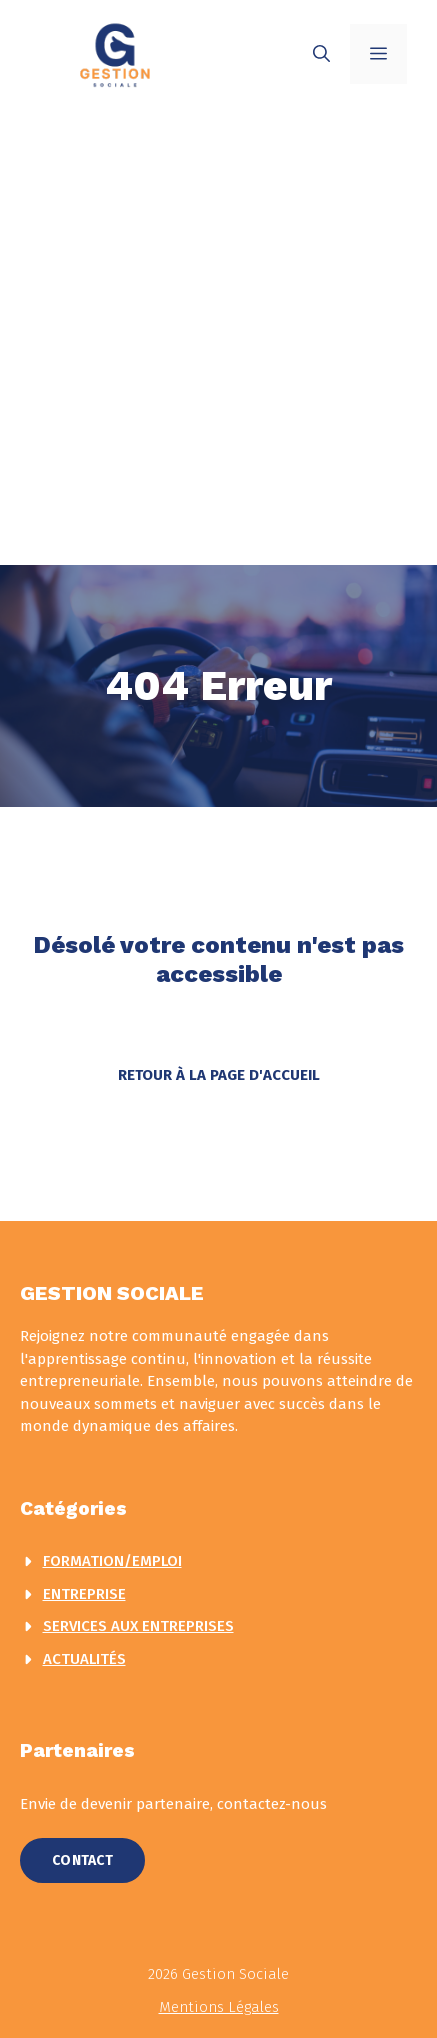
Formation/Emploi (112, 1561)
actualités (84, 1659)
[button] (321, 54)
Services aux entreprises (138, 1626)
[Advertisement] (218, 336)
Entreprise (84, 1594)
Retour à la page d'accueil (219, 1075)
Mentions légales (219, 2007)
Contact (82, 1860)
